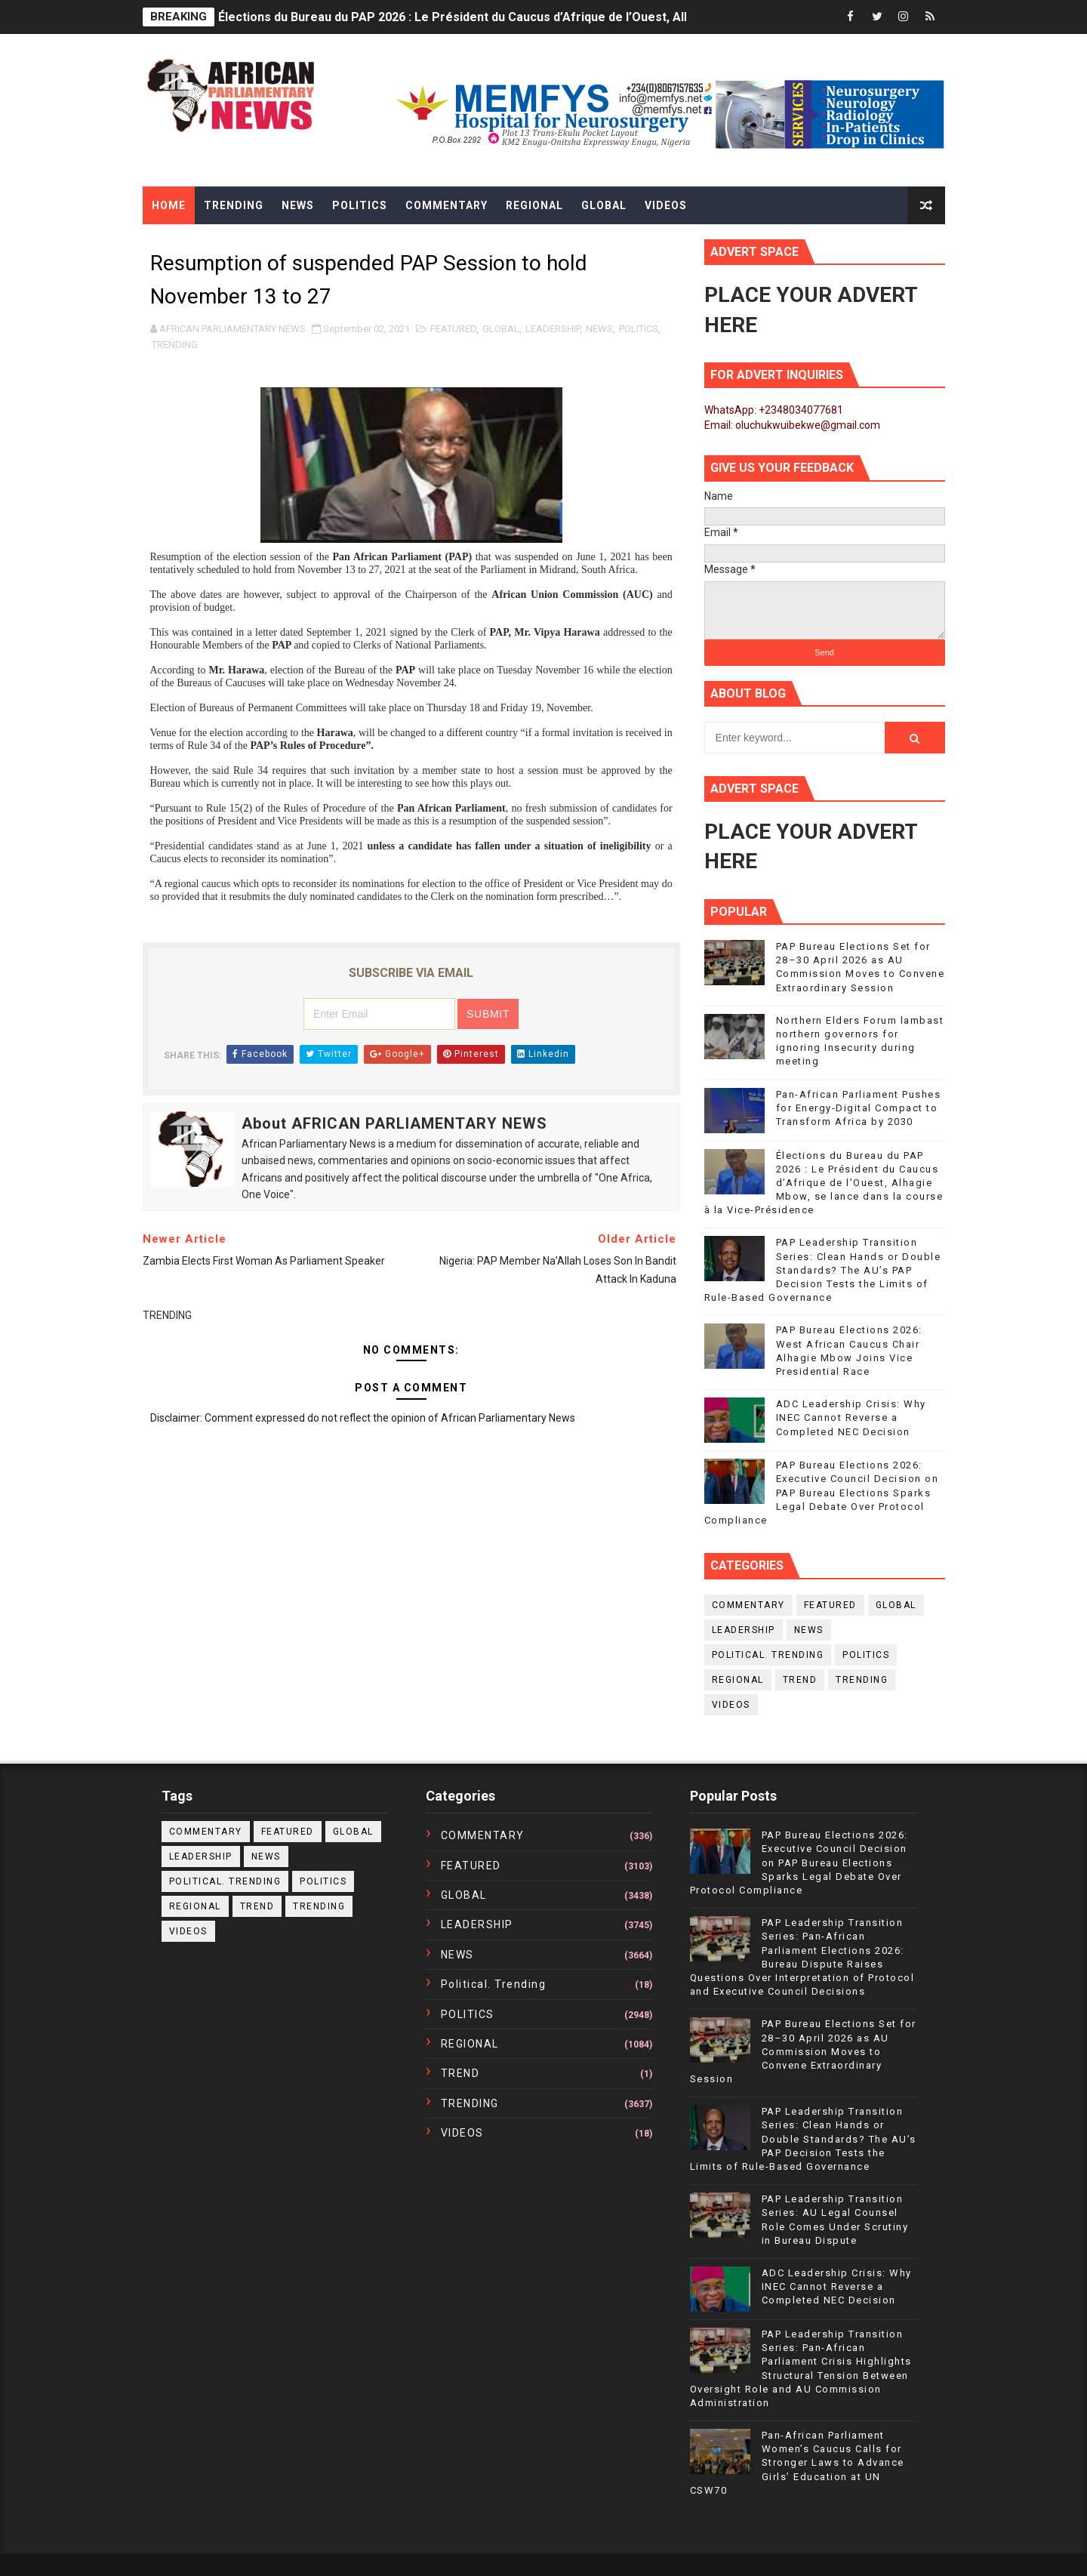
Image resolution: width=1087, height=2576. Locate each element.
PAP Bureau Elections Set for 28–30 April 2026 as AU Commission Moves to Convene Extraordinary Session (803, 2051)
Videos (666, 205)
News (298, 205)
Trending (233, 205)
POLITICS (638, 328)
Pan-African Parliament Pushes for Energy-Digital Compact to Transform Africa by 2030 (858, 1108)
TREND (800, 1680)
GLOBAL (500, 328)
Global (604, 205)
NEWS (599, 328)
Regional (534, 205)
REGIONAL (738, 1680)
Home (169, 205)
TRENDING (175, 344)
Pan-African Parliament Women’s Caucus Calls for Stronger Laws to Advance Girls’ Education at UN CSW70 (797, 2463)
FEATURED (453, 328)
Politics (359, 205)
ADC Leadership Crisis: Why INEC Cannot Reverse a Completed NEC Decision (851, 1417)
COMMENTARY (748, 1605)
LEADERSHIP (552, 328)
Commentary (446, 205)
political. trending (768, 1655)
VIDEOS (731, 1704)
